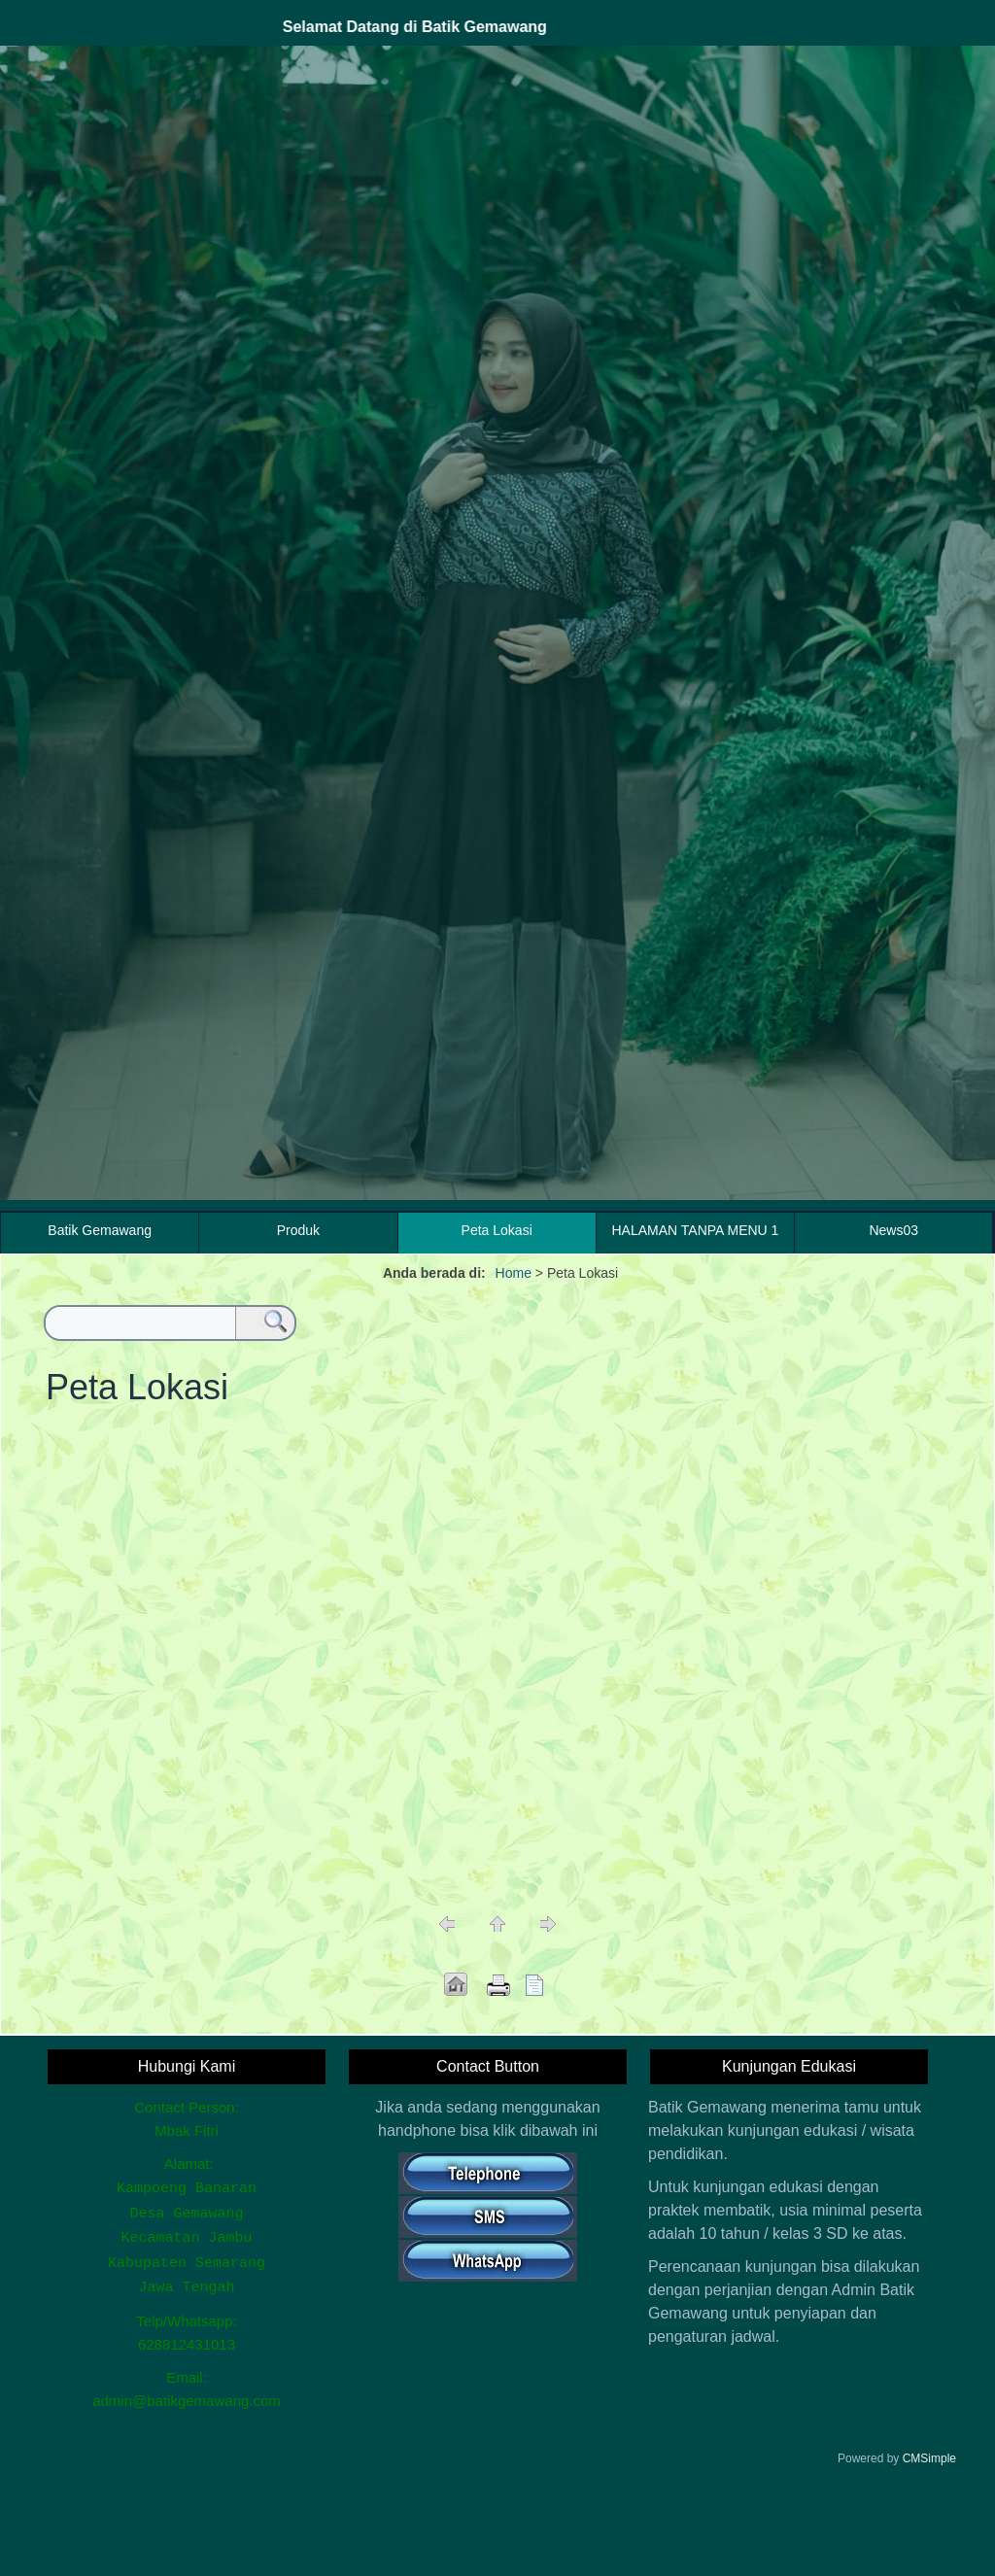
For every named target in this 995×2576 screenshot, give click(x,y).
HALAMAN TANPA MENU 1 (694, 1230)
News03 (893, 1230)
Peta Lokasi (497, 1230)
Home (514, 1273)
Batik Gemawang (100, 1230)
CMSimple (929, 2450)
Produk (298, 1230)
